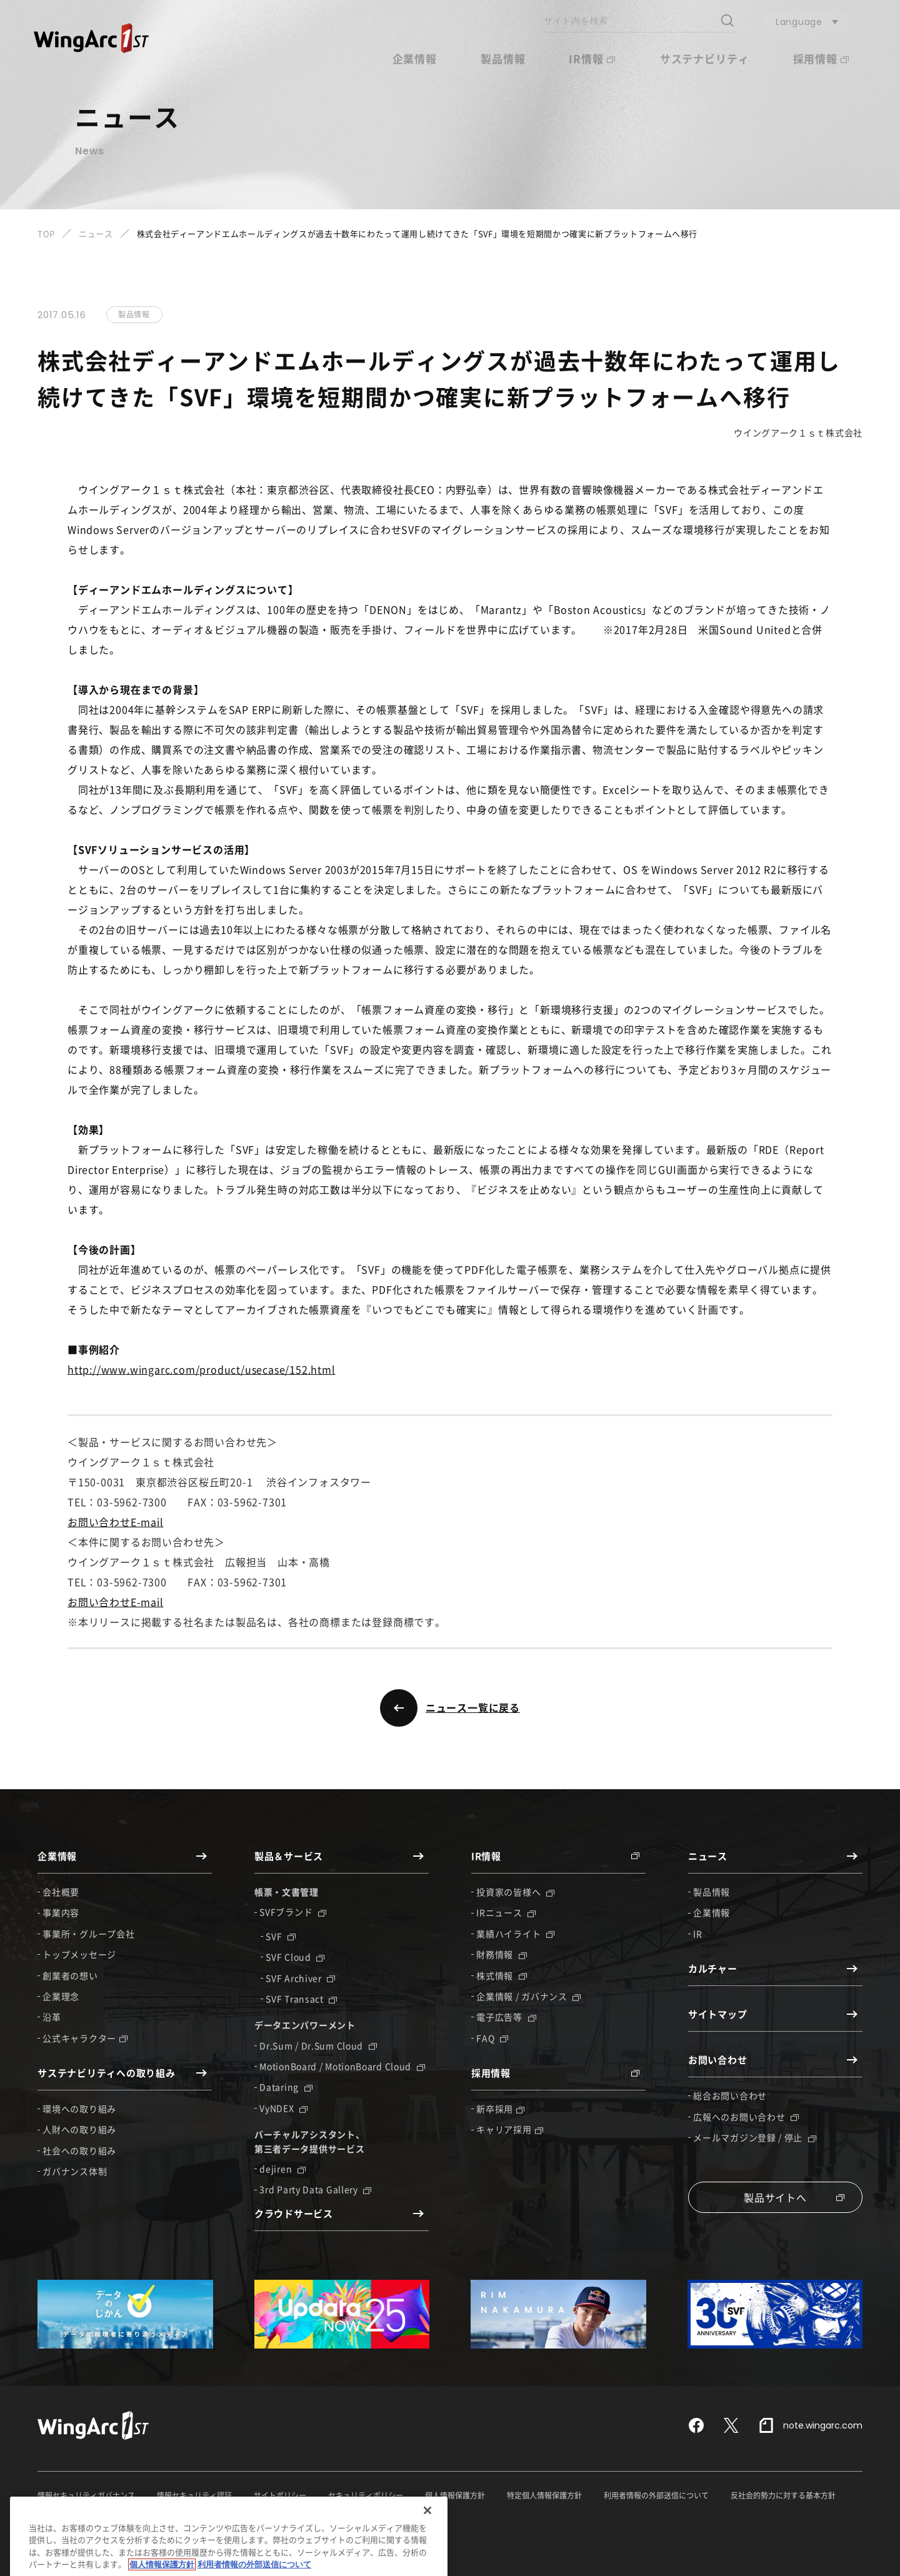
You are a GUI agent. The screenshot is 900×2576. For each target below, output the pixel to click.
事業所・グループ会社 (88, 1933)
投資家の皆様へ (515, 1891)
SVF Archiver (300, 1978)
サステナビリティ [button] (704, 58)
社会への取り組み (79, 2150)
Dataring (285, 2086)
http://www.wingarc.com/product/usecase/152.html (202, 1369)
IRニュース (506, 1912)
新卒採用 (500, 2108)
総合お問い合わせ (730, 2095)
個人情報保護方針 (455, 2495)
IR (697, 1933)
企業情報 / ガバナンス (528, 1996)
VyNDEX (283, 2108)
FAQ (492, 2038)
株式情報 (501, 1975)
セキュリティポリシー (365, 2495)
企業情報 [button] (414, 58)
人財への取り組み (79, 2129)
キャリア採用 (509, 2129)
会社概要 (60, 1891)
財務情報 (501, 1954)
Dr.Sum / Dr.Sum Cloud (317, 2045)
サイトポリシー (280, 2495)
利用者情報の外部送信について (656, 2495)
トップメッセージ (79, 1954)
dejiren (282, 2168)
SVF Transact (301, 1998)
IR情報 (591, 58)
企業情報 (711, 1912)
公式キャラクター (85, 2038)
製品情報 (503, 58)
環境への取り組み (79, 2108)
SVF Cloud (295, 1956)
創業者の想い (70, 1975)
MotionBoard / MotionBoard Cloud (341, 2066)
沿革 (51, 2016)
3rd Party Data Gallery (315, 2189)
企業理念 (60, 1996)
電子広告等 (506, 2016)
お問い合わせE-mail (116, 1521)
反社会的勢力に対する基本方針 (783, 2495)
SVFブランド (292, 1911)
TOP (46, 233)
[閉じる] (427, 2549)
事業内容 (60, 1912)
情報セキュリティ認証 (194, 2495)
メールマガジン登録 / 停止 (754, 2137)
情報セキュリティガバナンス (86, 2495)
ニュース (96, 233)
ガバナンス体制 (74, 2171)
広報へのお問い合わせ (746, 2116)
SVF (281, 1936)
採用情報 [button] (821, 58)
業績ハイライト (515, 1933)
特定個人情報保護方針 (544, 2495)
